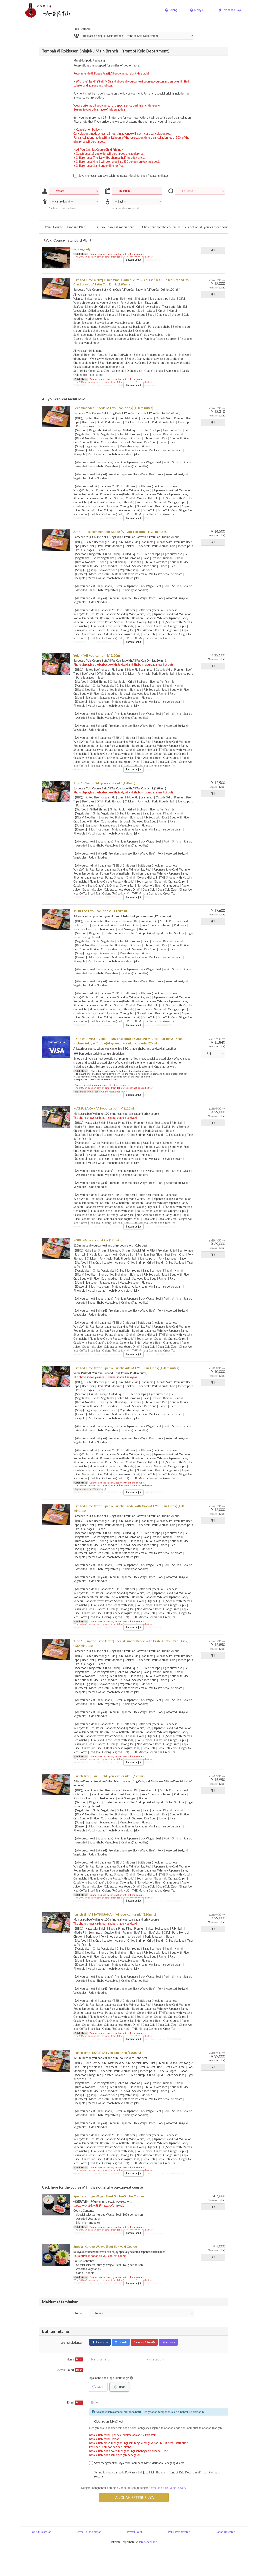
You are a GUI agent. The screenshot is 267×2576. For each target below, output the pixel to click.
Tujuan (79, 2313)
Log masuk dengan (72, 2342)
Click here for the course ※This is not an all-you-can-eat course (186, 227)
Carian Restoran (225, 2532)
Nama (75, 2359)
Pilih (214, 250)
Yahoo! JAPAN (144, 2342)
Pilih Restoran (82, 29)
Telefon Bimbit (69, 2370)
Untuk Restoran (41, 2532)
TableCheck (168, 2342)
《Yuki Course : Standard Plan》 (65, 227)
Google (120, 2342)
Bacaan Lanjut (133, 259)
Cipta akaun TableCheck (106, 2421)
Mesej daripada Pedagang (89, 60)
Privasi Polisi (134, 2532)
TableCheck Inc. (148, 2542)
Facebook (100, 2342)
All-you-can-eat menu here (115, 227)
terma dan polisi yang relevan (167, 2487)
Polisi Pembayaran (179, 2532)
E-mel (75, 2403)
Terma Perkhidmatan (88, 2532)
